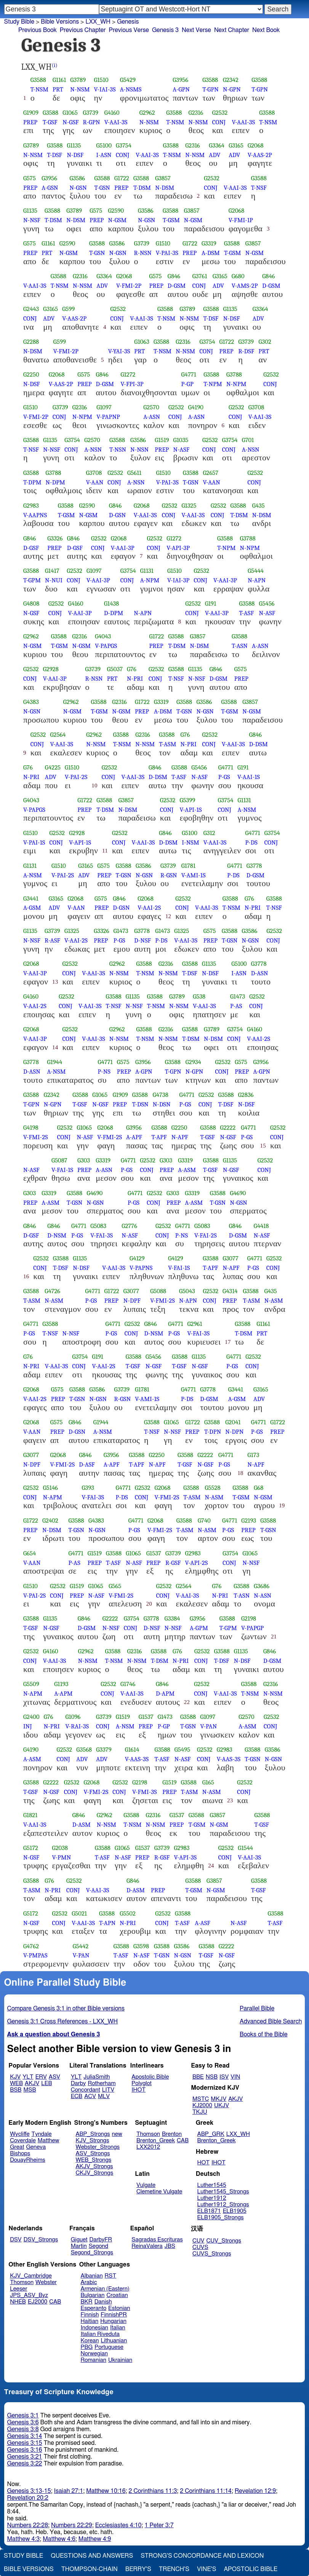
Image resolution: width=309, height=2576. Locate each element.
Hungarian (113, 2321)
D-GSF (31, 547)
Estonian (119, 2308)
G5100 (104, 145)
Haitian (90, 2321)
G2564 (58, 734)
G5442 (81, 1946)
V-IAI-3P (178, 580)
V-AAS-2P (260, 155)
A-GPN (181, 89)
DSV (16, 2240)
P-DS (251, 842)
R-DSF (246, 351)
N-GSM (117, 220)
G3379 (104, 1749)
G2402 (50, 1520)
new (117, 2134)
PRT (58, 89)
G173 (253, 1455)
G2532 (220, 112)
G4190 (195, 407)
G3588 (38, 79)
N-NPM (236, 384)
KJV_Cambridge (31, 2276)
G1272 (128, 374)
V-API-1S (191, 809)
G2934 (193, 1062)
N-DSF (75, 155)
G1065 (70, 112)
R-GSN (168, 875)
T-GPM (32, 580)
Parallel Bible (257, 2008)
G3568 (84, 1749)
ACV (90, 2096)
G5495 (182, 1749)
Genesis (128, 22)
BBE (198, 2077)
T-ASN (240, 645)
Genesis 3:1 (23, 2415)
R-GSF (173, 1562)
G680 (238, 276)
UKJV (221, 2105)
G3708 (256, 407)
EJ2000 (37, 2302)
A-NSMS (131, 89)
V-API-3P (178, 547)
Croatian (117, 2295)
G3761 (199, 276)
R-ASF (52, 940)
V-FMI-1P (241, 220)
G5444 (256, 570)
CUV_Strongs (223, 2241)
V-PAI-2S (76, 777)
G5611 (134, 472)
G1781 (188, 865)
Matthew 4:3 (23, 2539)
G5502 (128, 1913)
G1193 (61, 1684)
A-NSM (246, 809)
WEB (16, 2083)
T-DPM (32, 482)
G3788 (234, 374)
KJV (15, 2077)
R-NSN (143, 252)
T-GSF (50, 122)
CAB (183, 2140)
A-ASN (151, 416)
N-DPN (234, 1431)
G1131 (147, 570)
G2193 (248, 1520)
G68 (258, 1487)
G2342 (231, 79)
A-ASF (202, 1923)
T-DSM (142, 187)
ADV (214, 155)
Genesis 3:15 (24, 2443)
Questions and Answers (92, 2556)
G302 (265, 341)
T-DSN (140, 1104)
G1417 (52, 570)
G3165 (236, 145)
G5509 (31, 1684)
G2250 (31, 374)
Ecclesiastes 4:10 (118, 2525)
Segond (98, 2246)
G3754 (123, 145)
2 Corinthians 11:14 (206, 2491)
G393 (88, 1487)
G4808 (31, 603)
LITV (108, 2090)
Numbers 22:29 (71, 2525)
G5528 (213, 1487)
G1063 (141, 341)
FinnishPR (114, 2315)
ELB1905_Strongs (220, 2217)
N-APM (52, 1497)
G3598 (141, 1946)
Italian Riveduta (100, 2334)
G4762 (31, 1946)
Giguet (79, 2240)
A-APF (134, 1137)
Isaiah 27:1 (68, 2491)
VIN (235, 2077)
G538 (199, 996)
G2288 (31, 341)
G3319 (209, 243)
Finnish (90, 2315)
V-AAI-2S (149, 907)
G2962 (147, 112)
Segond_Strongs (92, 2252)
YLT (27, 2077)
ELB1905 (235, 2211)
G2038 (60, 1847)
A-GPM (199, 1628)
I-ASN (104, 155)
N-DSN (162, 1104)
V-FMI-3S (144, 1791)
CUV (198, 2241)
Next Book (266, 30)
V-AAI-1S (248, 777)
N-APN (257, 580)
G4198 (30, 1127)
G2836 (246, 1094)
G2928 (51, 669)
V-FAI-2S (205, 1235)
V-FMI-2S (35, 1137)
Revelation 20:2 (27, 2498)
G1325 (189, 505)
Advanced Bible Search (271, 2021)
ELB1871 (209, 2211)
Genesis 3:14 (24, 2436)
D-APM (165, 1693)
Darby (78, 2083)
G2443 (31, 309)
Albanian (92, 2276)
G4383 (31, 701)
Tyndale (42, 2134)
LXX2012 (148, 2147)
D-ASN (259, 973)
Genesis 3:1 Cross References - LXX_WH (62, 2021)
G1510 (101, 79)
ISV (224, 2077)
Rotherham (101, 2083)
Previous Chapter (83, 30)
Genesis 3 (165, 30)
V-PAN (208, 1726)
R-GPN (91, 122)
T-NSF (259, 187)
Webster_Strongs (97, 2147)
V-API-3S (185, 1857)
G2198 (248, 1618)
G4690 (94, 1193)
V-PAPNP (108, 416)
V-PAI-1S (34, 842)
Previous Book (37, 30)
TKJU (199, 2112)
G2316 (196, 112)
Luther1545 (211, 2185)
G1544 (245, 1847)
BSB (15, 2090)
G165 (208, 1782)
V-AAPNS (35, 515)
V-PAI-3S (167, 252)
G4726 (52, 1291)
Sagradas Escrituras (157, 2240)
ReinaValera (146, 2246)
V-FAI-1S (62, 1169)
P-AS (236, 1006)
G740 (204, 1520)
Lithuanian (114, 2341)
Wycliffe (19, 2134)
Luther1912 (211, 2198)
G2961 (194, 1323)
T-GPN (210, 89)
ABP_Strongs (92, 2134)
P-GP (187, 384)
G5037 (115, 669)
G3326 (54, 538)
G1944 (54, 1062)
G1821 (30, 1815)
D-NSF (142, 940)
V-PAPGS (106, 645)
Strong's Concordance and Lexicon (202, 2556)
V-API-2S (196, 1562)
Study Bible (19, 22)
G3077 (230, 1258)
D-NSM (56, 1235)
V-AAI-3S (116, 122)
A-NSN (93, 449)
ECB (76, 2096)
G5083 (98, 1225)
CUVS (200, 2247)
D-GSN (117, 515)
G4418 (261, 1225)
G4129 (137, 1258)
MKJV (218, 2099)
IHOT (138, 2090)
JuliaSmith (96, 2077)
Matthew (48, 2140)
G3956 (180, 79)
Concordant (85, 2090)
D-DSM (258, 744)
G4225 (53, 767)
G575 (29, 178)
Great (17, 2147)
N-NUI (53, 580)
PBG (87, 2347)
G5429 (128, 79)
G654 (29, 1553)
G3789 (78, 79)
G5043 (187, 1291)
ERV (41, 2077)
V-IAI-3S (105, 89)
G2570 (151, 407)
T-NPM (212, 384)
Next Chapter (231, 30)
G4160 (112, 112)
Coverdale (23, 2140)
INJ (27, 1726)
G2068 (256, 145)
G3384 (172, 1618)
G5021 (79, 1913)
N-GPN (232, 89)
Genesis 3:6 (23, 2422)
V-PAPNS (141, 1267)
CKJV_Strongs (94, 2173)
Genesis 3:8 (23, 2429)
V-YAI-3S (119, 351)
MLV (104, 2096)
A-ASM (187, 1169)
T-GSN (102, 187)
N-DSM (164, 187)
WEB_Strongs (93, 2160)
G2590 (116, 210)
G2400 (31, 1716)
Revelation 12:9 (255, 2491)
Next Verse (196, 30)
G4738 (160, 1094)
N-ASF (181, 449)
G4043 (103, 636)
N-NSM (80, 89)
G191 (210, 603)
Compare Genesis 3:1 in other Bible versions (66, 2008)
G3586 (77, 178)
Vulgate (145, 2185)
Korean (90, 2341)
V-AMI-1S (193, 875)
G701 (248, 440)
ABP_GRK (210, 2134)
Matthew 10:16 (105, 2491)
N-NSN (139, 449)
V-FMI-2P (128, 285)
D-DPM (113, 613)
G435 (258, 505)
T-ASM (167, 744)
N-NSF (31, 220)
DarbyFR (101, 2240)
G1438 (111, 603)
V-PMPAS (35, 1955)
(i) (55, 65)
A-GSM (32, 907)
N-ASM (54, 1300)
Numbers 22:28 (27, 2525)
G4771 (188, 374)
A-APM (63, 1693)
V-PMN (61, 1857)
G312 (209, 833)
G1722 (121, 178)
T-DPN (212, 1431)
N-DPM (55, 482)
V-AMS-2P (245, 285)
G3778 (254, 865)
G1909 (30, 112)
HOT (203, 2163)
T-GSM (171, 220)
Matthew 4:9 (94, 2539)
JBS (170, 2246)
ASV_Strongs (92, 2153)
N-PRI (135, 678)
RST (111, 2276)
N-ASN (262, 1595)
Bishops (20, 2153)
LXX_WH (238, 2134)
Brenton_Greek (155, 2140)
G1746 (127, 1684)
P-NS (104, 1071)
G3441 (30, 898)
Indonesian (95, 2328)
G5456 (267, 603)
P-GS (224, 777)
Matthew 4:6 (59, 2539)
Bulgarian (93, 2295)
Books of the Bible (264, 2034)
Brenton (172, 2134)
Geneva (36, 2147)
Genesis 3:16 (24, 2450)
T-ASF (246, 613)
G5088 (158, 1291)
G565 (115, 1586)
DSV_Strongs (41, 2240)
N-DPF (132, 1300)
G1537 (153, 1553)
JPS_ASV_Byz (29, 2295)
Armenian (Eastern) (105, 2289)
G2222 (228, 1127)
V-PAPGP (252, 1628)
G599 (68, 309)
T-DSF (54, 155)
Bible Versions (60, 22)
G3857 (163, 178)
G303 (83, 1160)
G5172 (30, 1847)
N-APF (179, 1137)
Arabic (89, 2282)
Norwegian (94, 2353)
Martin (79, 2246)
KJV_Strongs (92, 2140)
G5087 (59, 1160)
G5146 (50, 1487)
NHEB (18, 2302)
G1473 (121, 931)
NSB (212, 2077)
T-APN (107, 1923)
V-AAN (95, 482)
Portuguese (108, 2347)
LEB (46, 2083)
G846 (174, 276)
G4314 (230, 1291)
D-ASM (81, 1824)
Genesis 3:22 (24, 2464)
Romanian (93, 2360)
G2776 (129, 1225)
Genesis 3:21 (24, 2457)
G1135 (74, 145)
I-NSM (190, 842)
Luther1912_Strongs (223, 2204)
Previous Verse (129, 30)
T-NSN (117, 449)
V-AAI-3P (122, 547)
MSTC (200, 2099)
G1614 (132, 1749)
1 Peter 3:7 (159, 2525)
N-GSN (77, 187)
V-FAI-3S (101, 1235)
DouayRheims (27, 2160)
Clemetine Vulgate (159, 2191)
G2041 (232, 1422)
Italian (117, 2328)
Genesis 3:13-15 (29, 2491)
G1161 (59, 79)
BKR (87, 2302)
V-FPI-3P (132, 384)
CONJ (219, 122)
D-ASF (87, 1464)
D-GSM (177, 285)
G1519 (162, 440)
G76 (131, 669)
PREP (30, 122)
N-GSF (70, 122)
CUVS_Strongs (211, 2254)
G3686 (261, 1586)
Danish (103, 2302)
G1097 (104, 407)
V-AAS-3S (137, 1759)
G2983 (31, 505)
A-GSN (50, 187)
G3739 (91, 112)
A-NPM (149, 580)
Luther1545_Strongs (223, 2191)
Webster (46, 2282)
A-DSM (211, 252)
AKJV (32, 2083)
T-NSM (39, 89)
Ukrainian (120, 2360)
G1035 (181, 440)
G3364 (216, 145)
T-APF (159, 1137)
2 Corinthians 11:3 (153, 2491)
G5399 (187, 800)
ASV (54, 2077)
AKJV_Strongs (94, 2166)
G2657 (210, 472)
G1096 (73, 1716)
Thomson (148, 2134)
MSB (29, 2090)
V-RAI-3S (77, 1726)
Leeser (18, 2289)
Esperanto (94, 2308)
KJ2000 (202, 2105)
